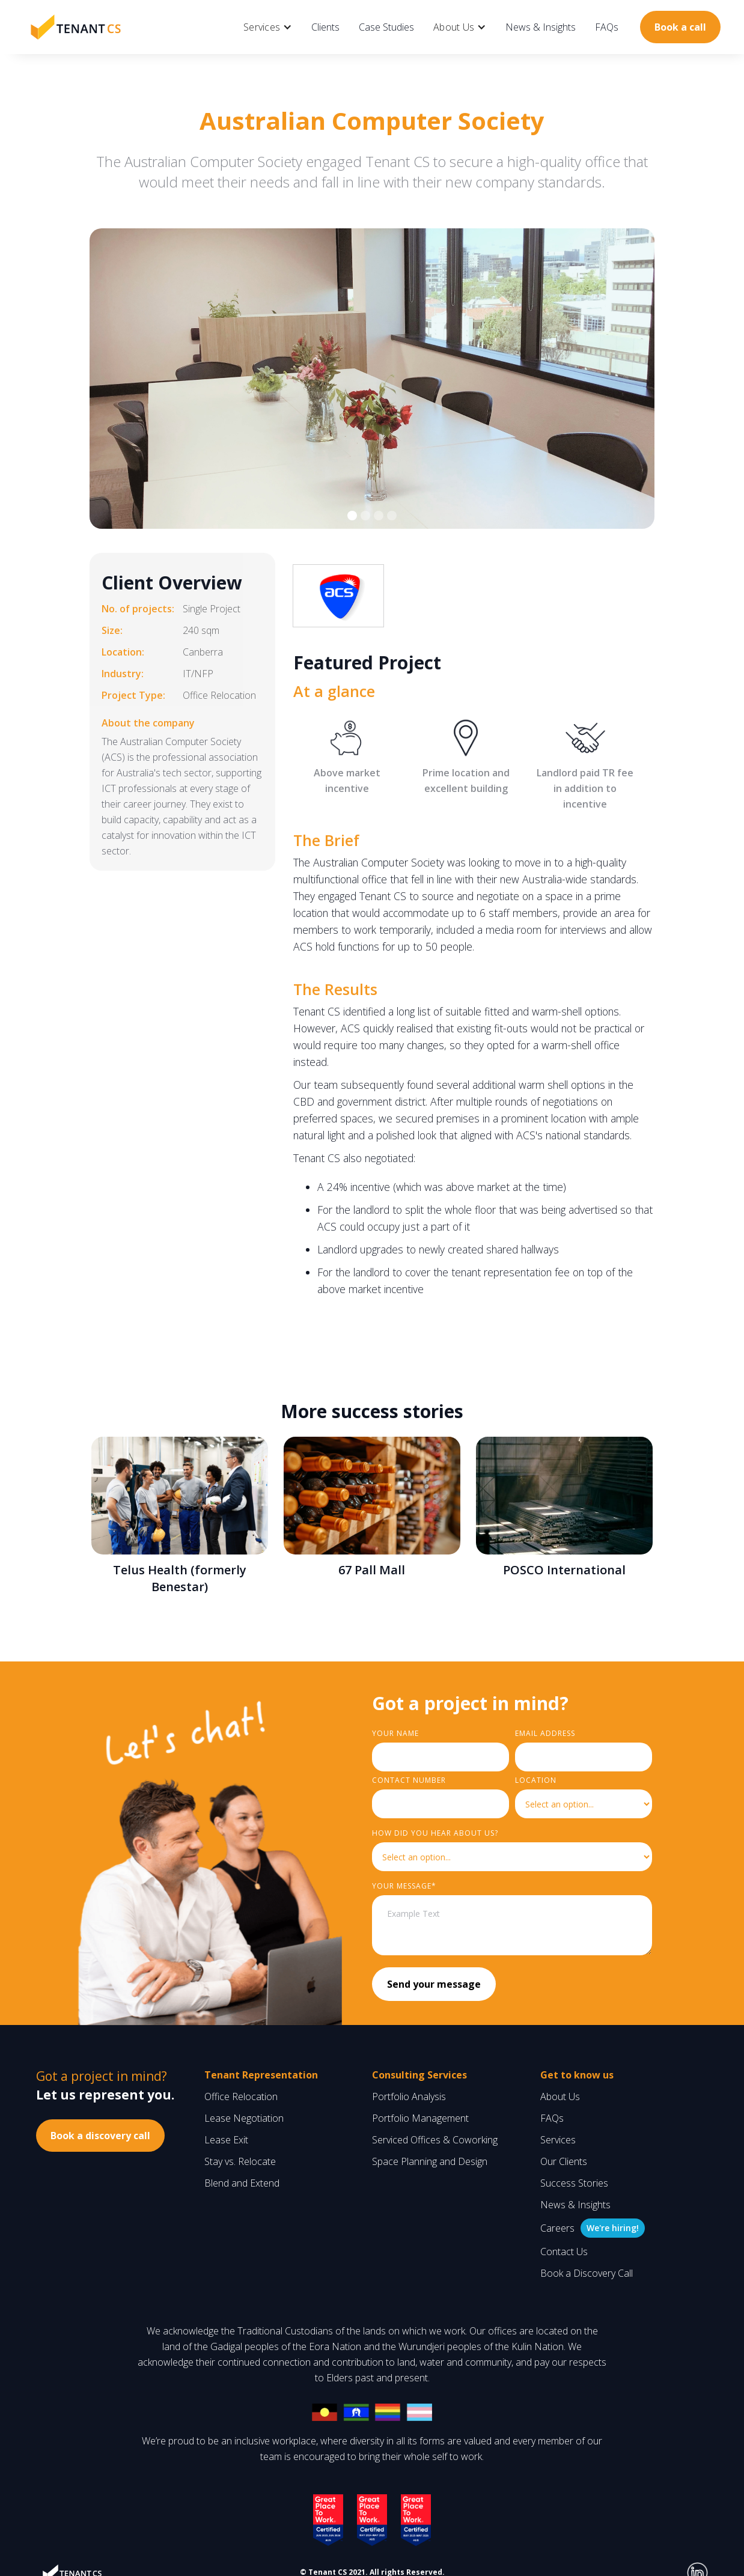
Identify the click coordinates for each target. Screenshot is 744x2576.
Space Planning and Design (429, 2161)
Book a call (680, 27)
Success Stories (574, 2183)
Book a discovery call (100, 2135)
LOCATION (535, 1780)
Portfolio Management (420, 2118)
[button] (267, 27)
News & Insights (540, 27)
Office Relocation (241, 2096)
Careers (557, 2228)
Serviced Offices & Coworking (435, 2139)
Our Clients (563, 2161)
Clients (325, 27)
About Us (560, 2096)
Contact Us (564, 2251)
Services (558, 2139)
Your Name (395, 1733)
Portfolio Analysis (409, 2096)
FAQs (606, 27)
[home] (75, 26)
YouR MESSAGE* (404, 1886)
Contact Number (409, 1780)
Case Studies (386, 27)
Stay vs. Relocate (240, 2161)
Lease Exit (226, 2139)
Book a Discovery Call (586, 2273)
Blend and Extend (241, 2183)
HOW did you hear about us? (435, 1833)
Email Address (545, 1733)
